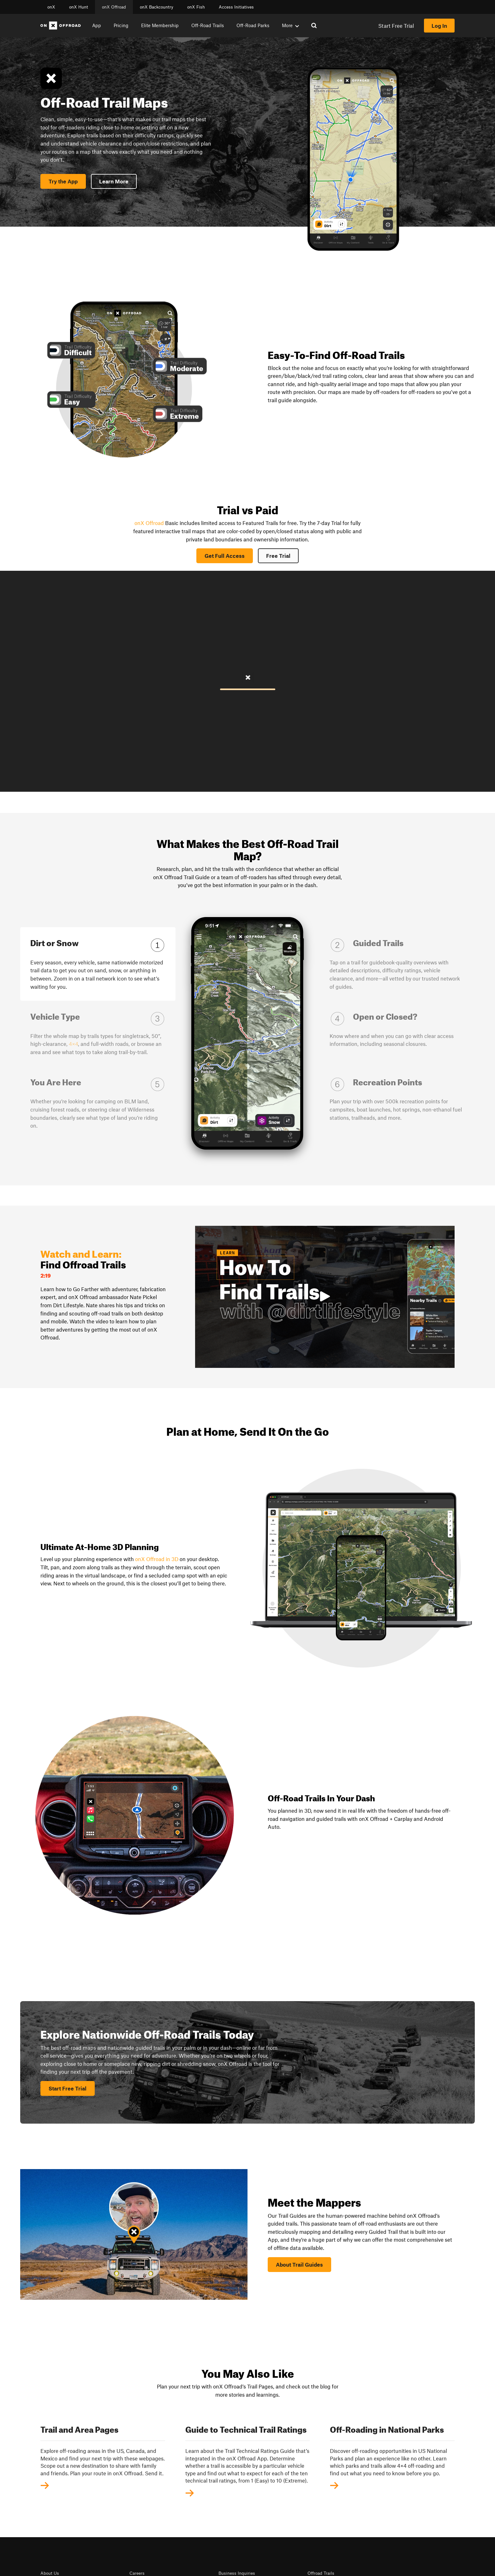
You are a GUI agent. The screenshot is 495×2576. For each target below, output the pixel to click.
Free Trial (278, 555)
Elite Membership (160, 25)
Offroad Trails (320, 2573)
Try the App (63, 181)
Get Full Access (225, 555)
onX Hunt (78, 6)
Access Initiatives (236, 6)
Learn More (113, 181)
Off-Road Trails (207, 25)
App (96, 25)
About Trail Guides (299, 2264)
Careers (137, 2573)
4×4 (73, 1044)
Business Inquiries (236, 2573)
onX (51, 6)
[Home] (60, 25)
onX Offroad (114, 6)
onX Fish (196, 6)
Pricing (121, 25)
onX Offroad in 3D (156, 1559)
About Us (49, 2573)
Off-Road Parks (252, 25)
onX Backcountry (156, 6)
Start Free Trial (396, 25)
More (290, 25)
